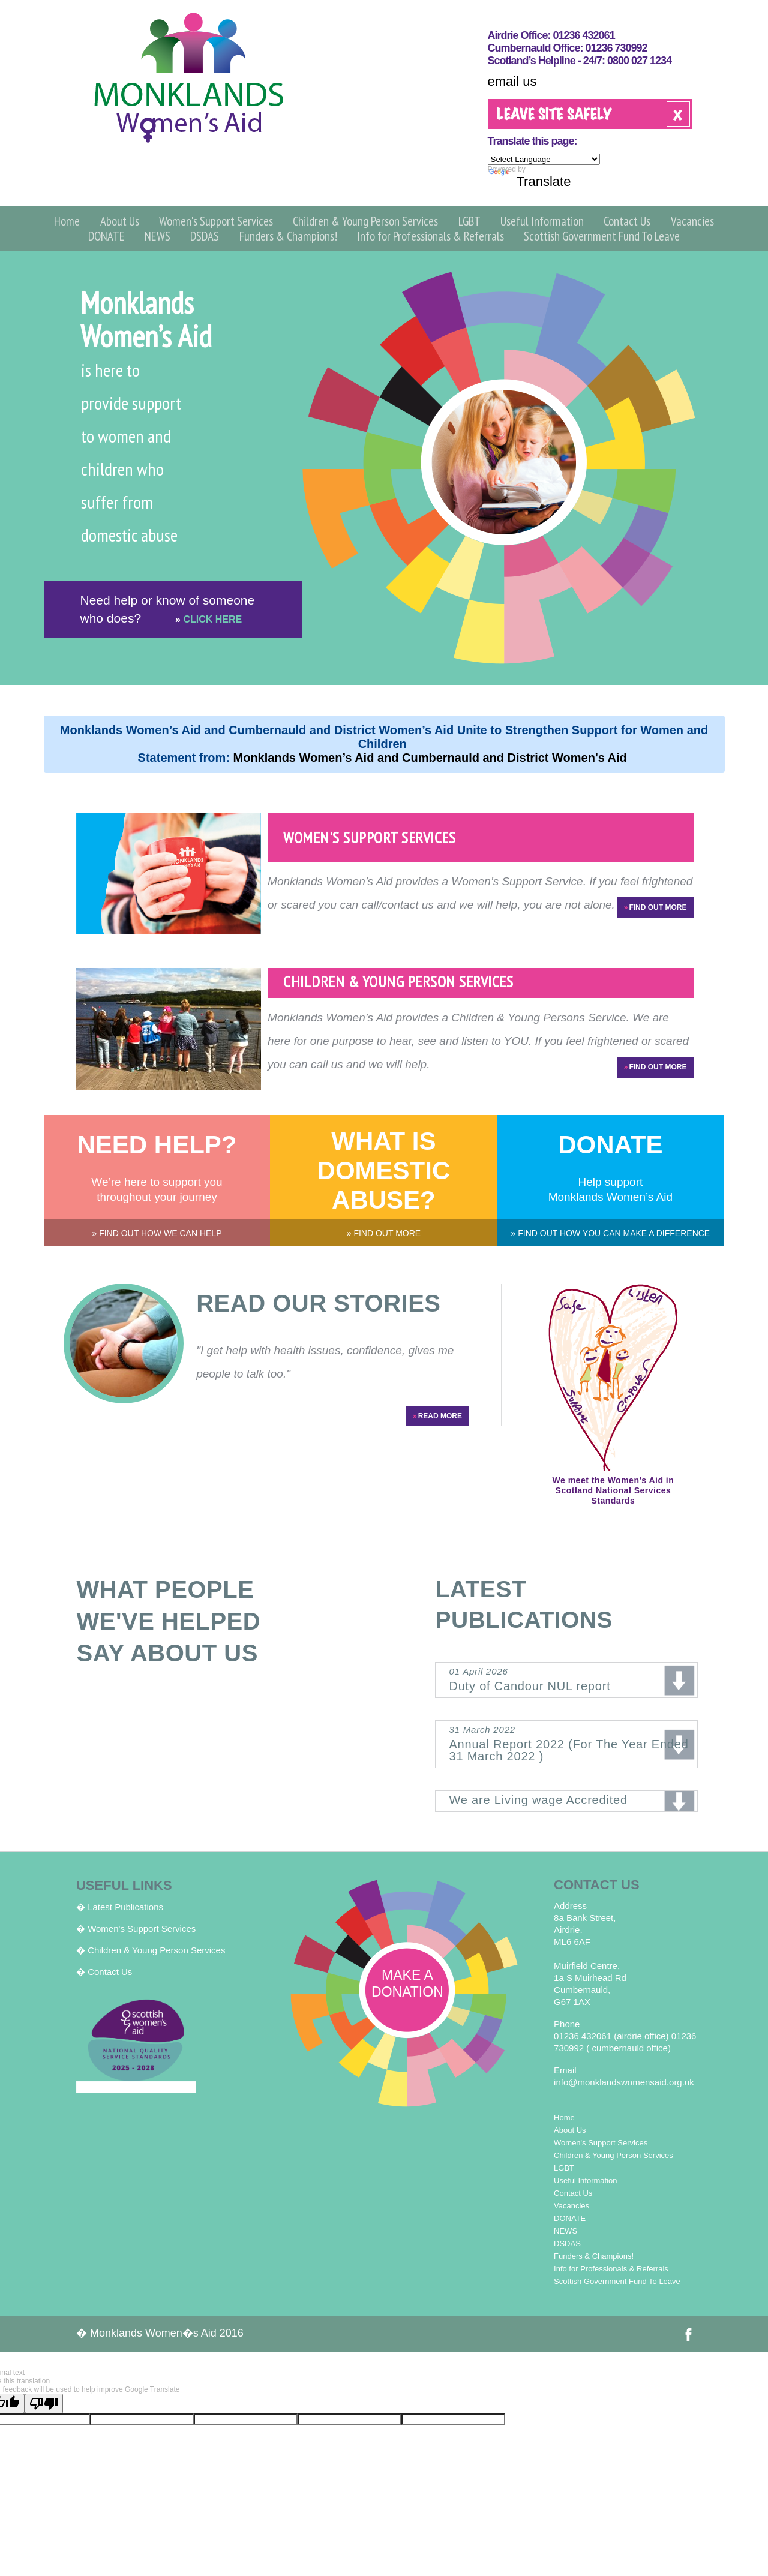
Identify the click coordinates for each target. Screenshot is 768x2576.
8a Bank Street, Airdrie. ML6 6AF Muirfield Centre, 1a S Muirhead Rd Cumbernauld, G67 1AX (590, 1954)
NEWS (157, 236)
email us (512, 81)
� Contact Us (104, 1972)
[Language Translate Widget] (544, 159)
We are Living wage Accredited (538, 1799)
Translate (530, 181)
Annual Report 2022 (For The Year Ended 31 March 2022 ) (573, 1743)
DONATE (106, 236)
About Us (119, 221)
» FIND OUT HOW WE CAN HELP (156, 1233)
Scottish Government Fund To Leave (602, 236)
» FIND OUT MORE (384, 1233)
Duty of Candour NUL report (573, 1679)
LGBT (469, 221)
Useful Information (542, 221)
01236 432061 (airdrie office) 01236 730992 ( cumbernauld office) (625, 2042)
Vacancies (692, 221)
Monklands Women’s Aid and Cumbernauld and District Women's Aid (432, 757)
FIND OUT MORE (655, 907)
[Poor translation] (44, 2403)
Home (67, 221)
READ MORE (437, 1416)
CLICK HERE (208, 619)
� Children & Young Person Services (150, 1950)
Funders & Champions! (288, 236)
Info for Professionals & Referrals (430, 236)
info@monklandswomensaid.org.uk (624, 2082)
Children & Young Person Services (365, 221)
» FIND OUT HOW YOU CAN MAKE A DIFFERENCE (610, 1233)
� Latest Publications (119, 1907)
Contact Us (627, 221)
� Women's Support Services (136, 1928)
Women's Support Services (216, 221)
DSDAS (204, 236)
